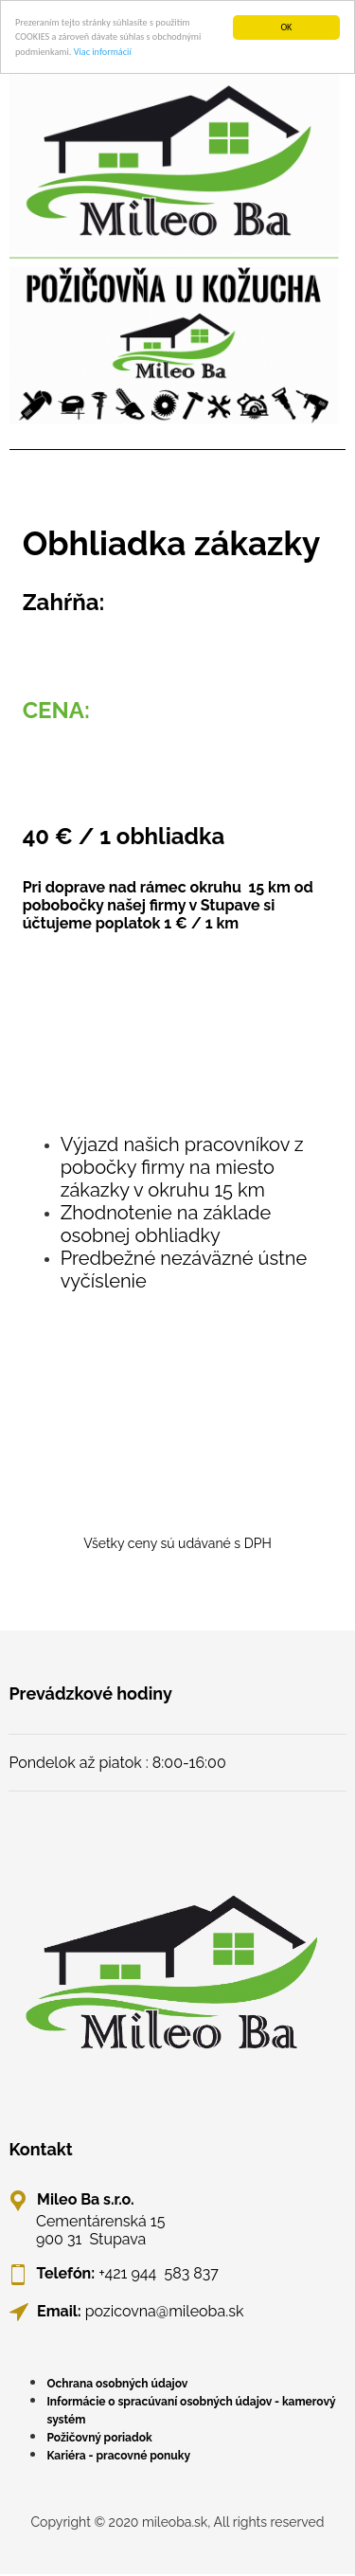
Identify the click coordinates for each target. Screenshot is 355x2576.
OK (286, 27)
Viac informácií (103, 51)
